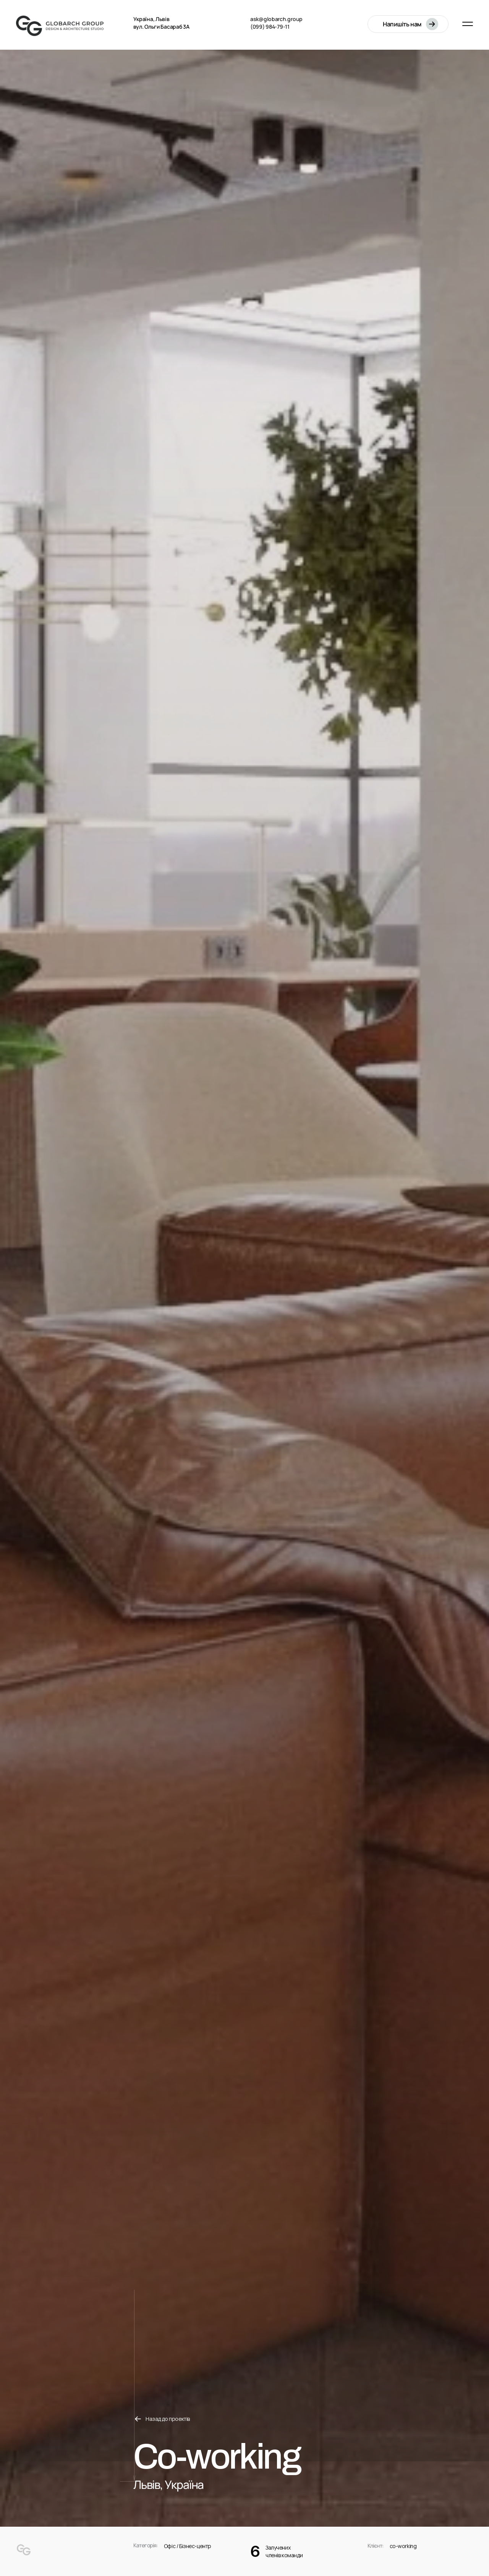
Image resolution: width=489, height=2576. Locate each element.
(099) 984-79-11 (270, 26)
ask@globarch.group (276, 19)
